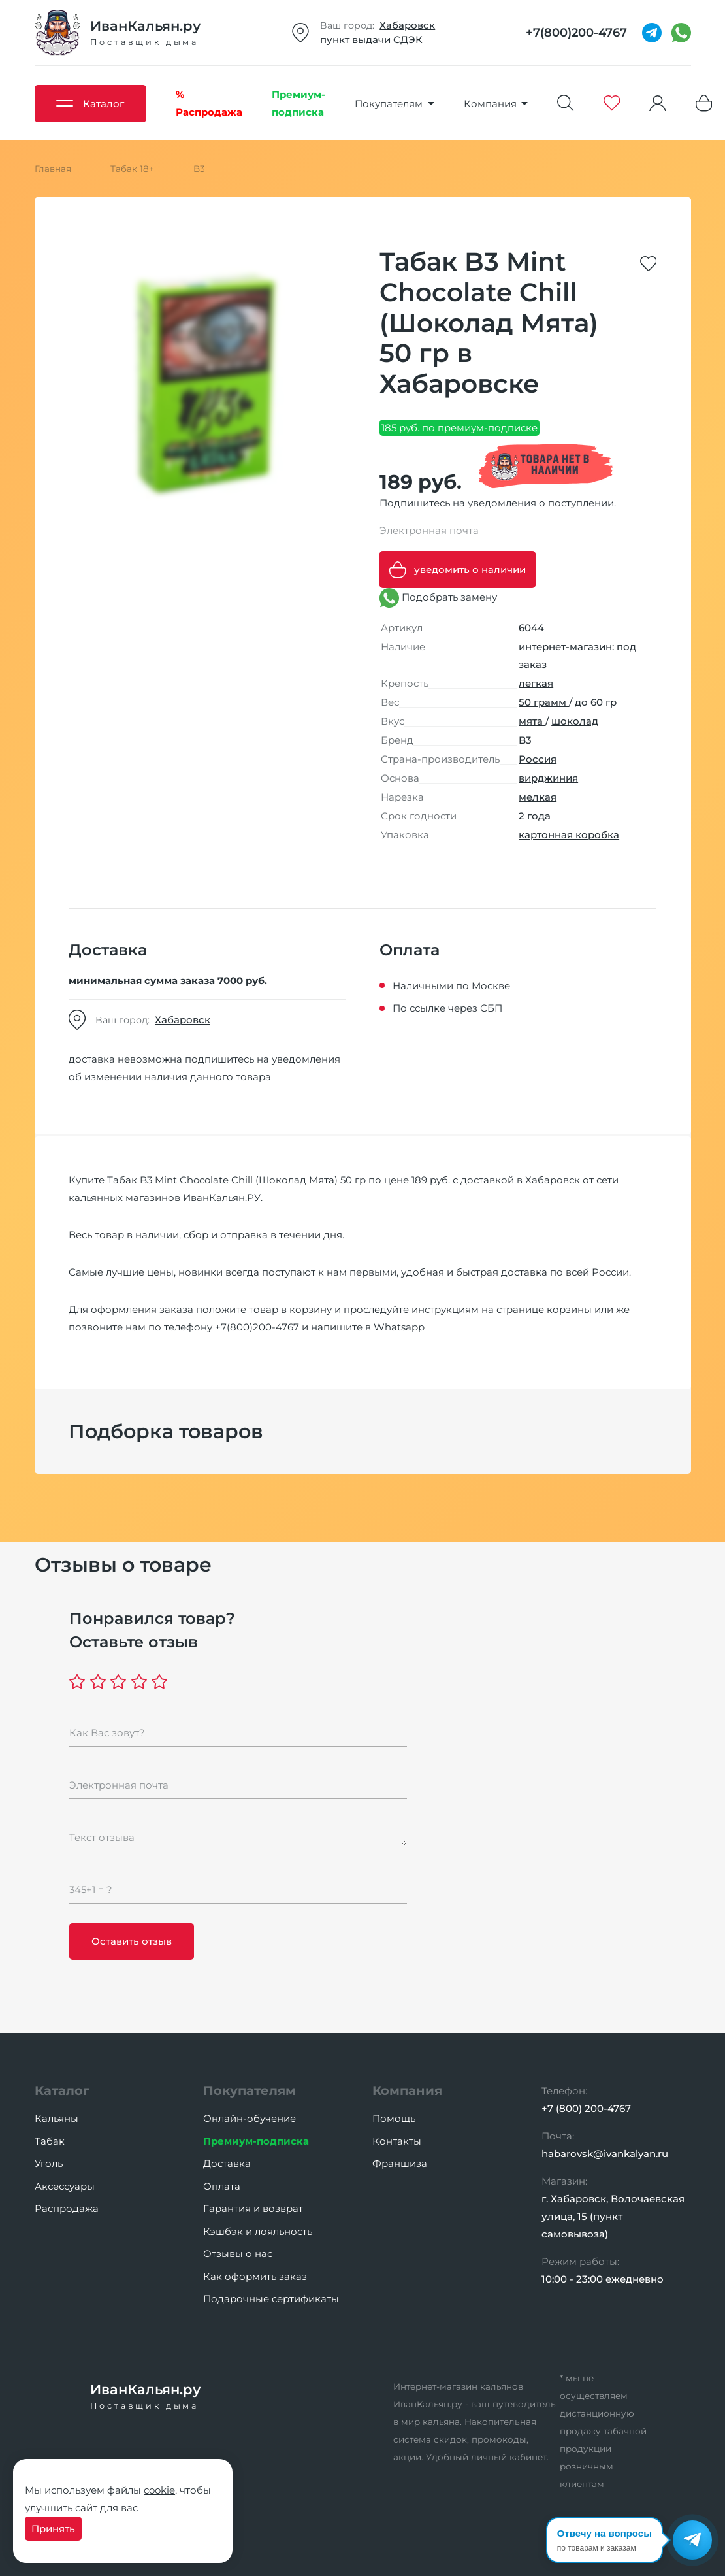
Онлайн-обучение (249, 2118)
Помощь (393, 2118)
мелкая (537, 797)
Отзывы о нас (237, 2253)
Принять (53, 2528)
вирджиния (548, 778)
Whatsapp (399, 1327)
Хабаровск (407, 25)
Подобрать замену (438, 598)
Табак (50, 2141)
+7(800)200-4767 (257, 1327)
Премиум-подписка (256, 2141)
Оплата (221, 2186)
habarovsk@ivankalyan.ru (604, 2153)
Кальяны (56, 2118)
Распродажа (67, 2208)
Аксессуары (65, 2186)
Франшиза (399, 2163)
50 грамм (544, 702)
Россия (537, 759)
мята (532, 721)
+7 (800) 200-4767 (586, 2108)
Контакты (396, 2141)
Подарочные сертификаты (271, 2298)
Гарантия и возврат (253, 2208)
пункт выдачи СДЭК (371, 39)
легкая (536, 683)
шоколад (574, 721)
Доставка (227, 2163)
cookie (159, 2490)
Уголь (49, 2163)
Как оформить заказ (255, 2276)
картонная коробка (569, 835)
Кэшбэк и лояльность (257, 2231)
